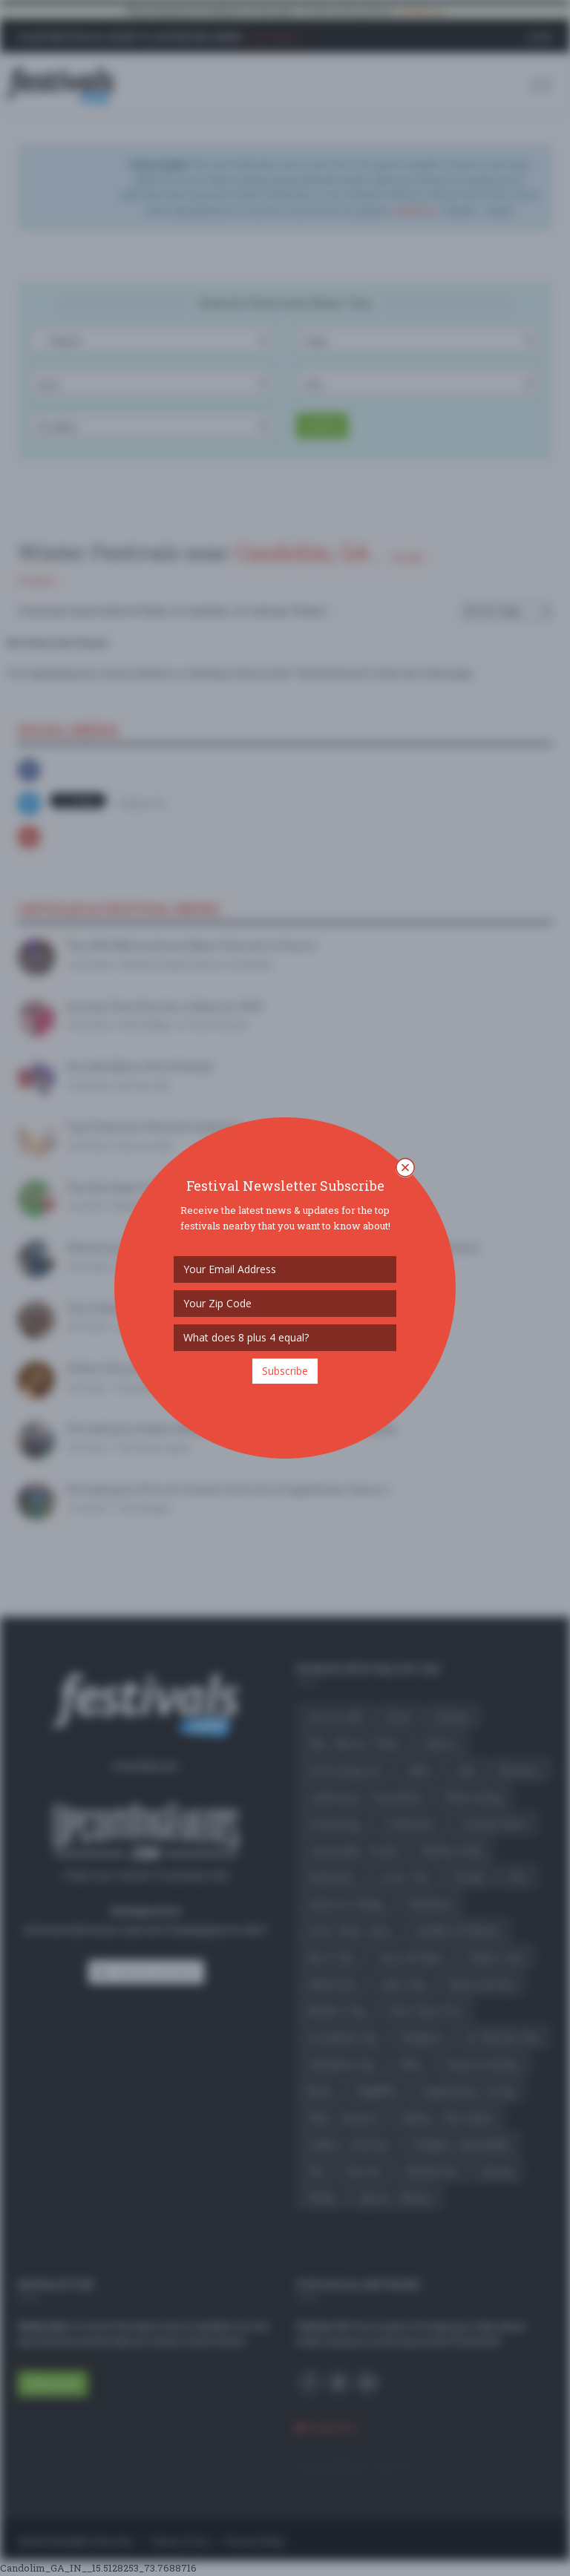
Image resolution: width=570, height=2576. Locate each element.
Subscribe (285, 1371)
